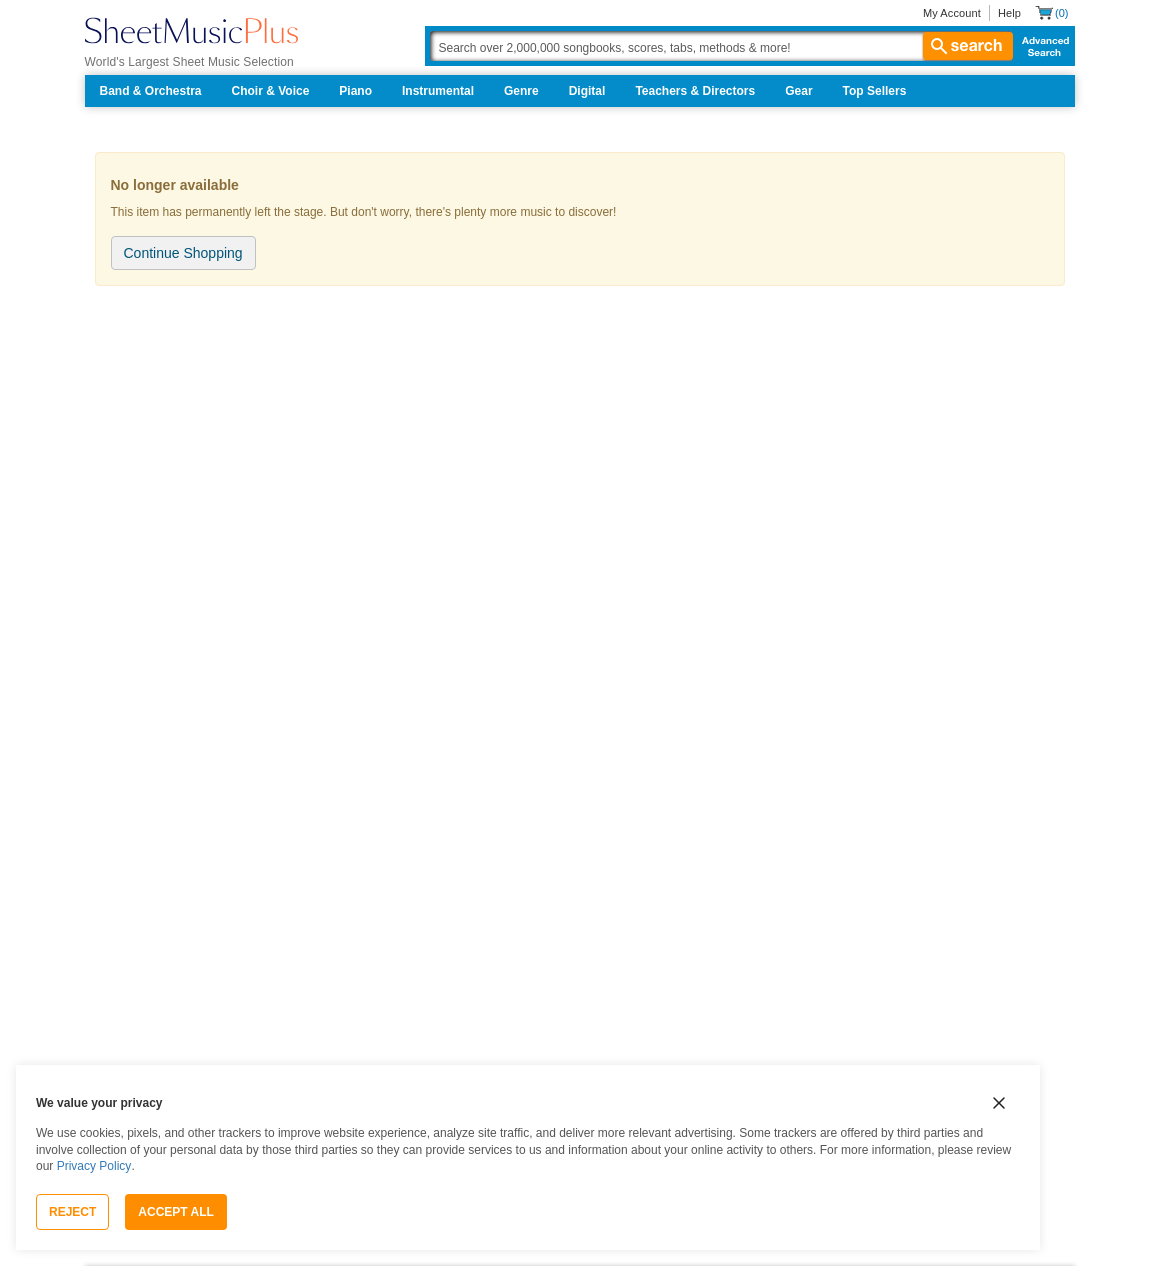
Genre (521, 91)
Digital (587, 91)
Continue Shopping (183, 253)
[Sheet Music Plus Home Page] (191, 30)
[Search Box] (721, 46)
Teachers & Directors (695, 91)
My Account (952, 13)
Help (1009, 13)
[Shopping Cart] (1051, 12)
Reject (72, 1212)
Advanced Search (1041, 46)
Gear (798, 91)
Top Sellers (875, 91)
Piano (355, 91)
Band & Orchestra (151, 91)
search (968, 46)
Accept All (176, 1212)
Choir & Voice (271, 91)
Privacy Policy (94, 1166)
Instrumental (438, 91)
